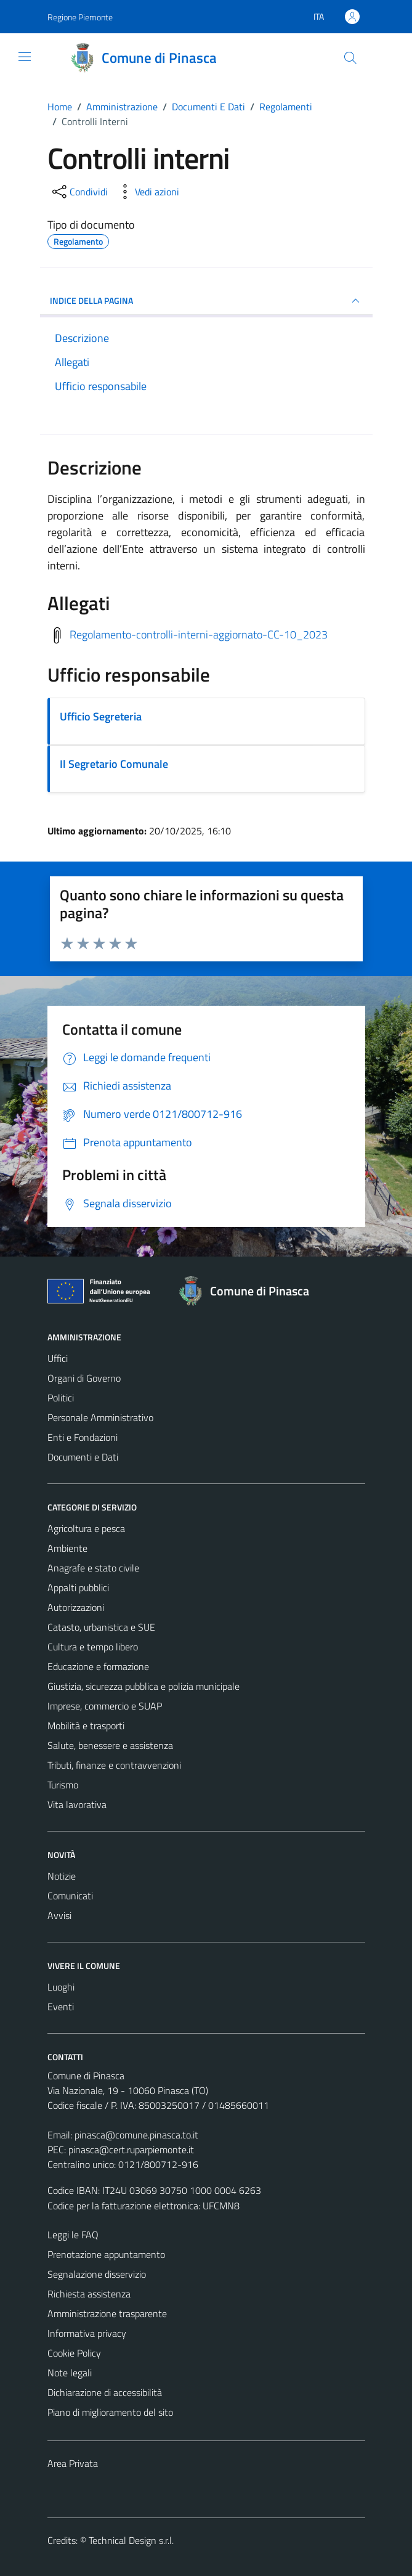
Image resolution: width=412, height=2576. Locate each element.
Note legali (69, 2372)
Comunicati (70, 1895)
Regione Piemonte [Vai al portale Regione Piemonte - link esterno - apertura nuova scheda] (80, 16)
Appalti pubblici (78, 1587)
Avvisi (59, 1915)
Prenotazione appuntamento (106, 2254)
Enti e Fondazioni (82, 1437)
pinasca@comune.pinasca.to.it (136, 2134)
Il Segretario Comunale (114, 764)
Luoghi (61, 1986)
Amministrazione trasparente (107, 2313)
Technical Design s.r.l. (131, 2540)
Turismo (62, 1784)
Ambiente (67, 1548)
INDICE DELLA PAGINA (206, 300)
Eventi (60, 2006)
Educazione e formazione (98, 1666)
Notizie (61, 1876)
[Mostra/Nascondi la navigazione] (24, 56)
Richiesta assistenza (89, 2293)
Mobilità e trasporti (85, 1725)
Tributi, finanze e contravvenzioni (114, 1765)
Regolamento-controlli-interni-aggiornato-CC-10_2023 (199, 634)
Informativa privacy (86, 2333)
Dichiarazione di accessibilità (104, 2392)
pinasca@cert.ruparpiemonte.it (131, 2149)
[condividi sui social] (78, 192)
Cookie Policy (74, 2353)
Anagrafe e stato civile (93, 1567)
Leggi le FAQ (73, 2234)
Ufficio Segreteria (101, 716)
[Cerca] (350, 58)
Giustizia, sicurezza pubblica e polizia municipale (143, 1686)
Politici (60, 1397)
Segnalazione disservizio (96, 2274)
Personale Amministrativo (100, 1417)
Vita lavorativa (77, 1804)
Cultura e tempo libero (92, 1646)
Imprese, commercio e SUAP (104, 1705)
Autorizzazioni (75, 1607)
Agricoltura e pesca (86, 1528)
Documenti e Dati (82, 1456)
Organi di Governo (84, 1378)
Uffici (57, 1358)
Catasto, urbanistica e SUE (101, 1627)
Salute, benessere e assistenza (110, 1745)
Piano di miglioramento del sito (110, 2412)
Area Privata (72, 2463)
